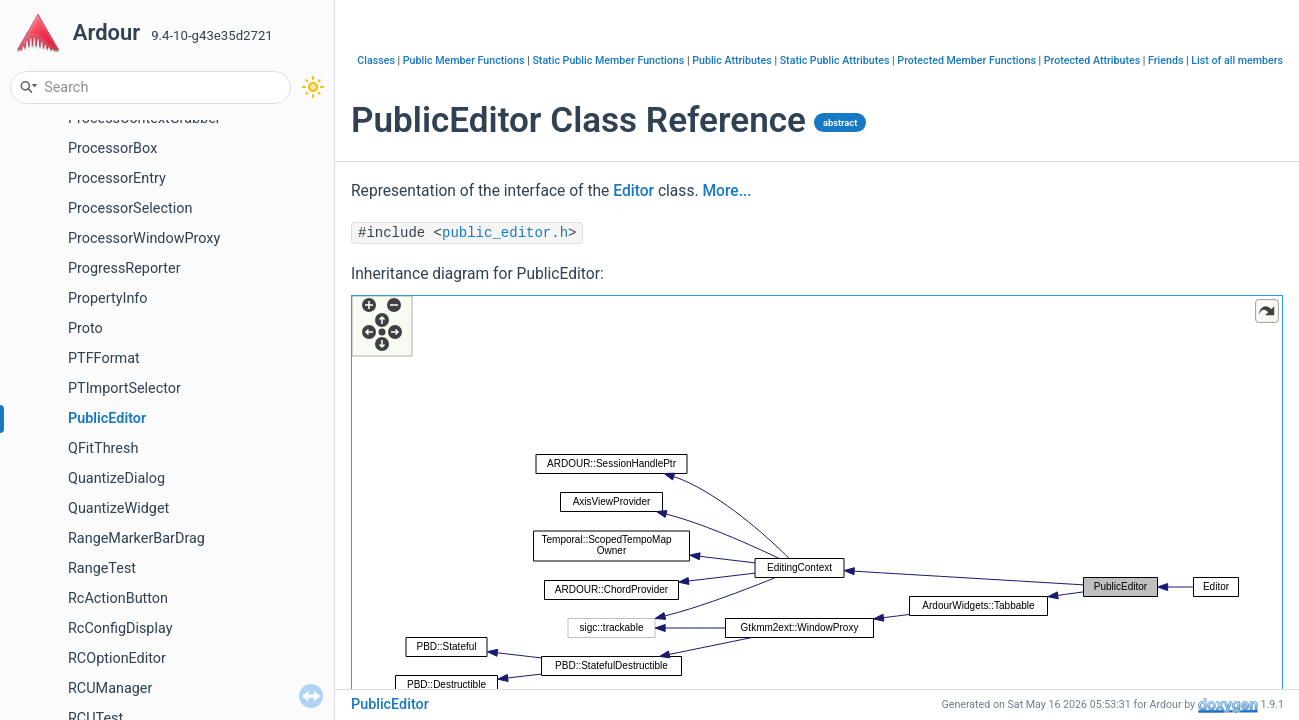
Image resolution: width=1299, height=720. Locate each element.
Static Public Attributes (835, 60)
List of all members (1237, 60)
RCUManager (110, 688)
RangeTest (102, 568)
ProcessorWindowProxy (144, 238)
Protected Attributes (1092, 60)
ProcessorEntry (117, 178)
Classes (376, 60)
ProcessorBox (112, 148)
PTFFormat (104, 358)
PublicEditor (107, 418)
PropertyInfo (108, 298)
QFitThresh (103, 448)
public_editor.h (505, 233)
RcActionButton (118, 598)
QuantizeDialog (116, 478)
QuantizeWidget (118, 508)
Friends (1165, 60)
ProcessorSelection (130, 208)
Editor (633, 191)
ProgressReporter (124, 268)
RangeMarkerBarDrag (136, 538)
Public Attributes (732, 60)
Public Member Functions (464, 60)
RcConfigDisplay (120, 628)
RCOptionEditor (117, 658)
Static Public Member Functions (608, 60)
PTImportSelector (124, 388)
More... (726, 191)
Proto (85, 328)
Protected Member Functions (966, 60)
